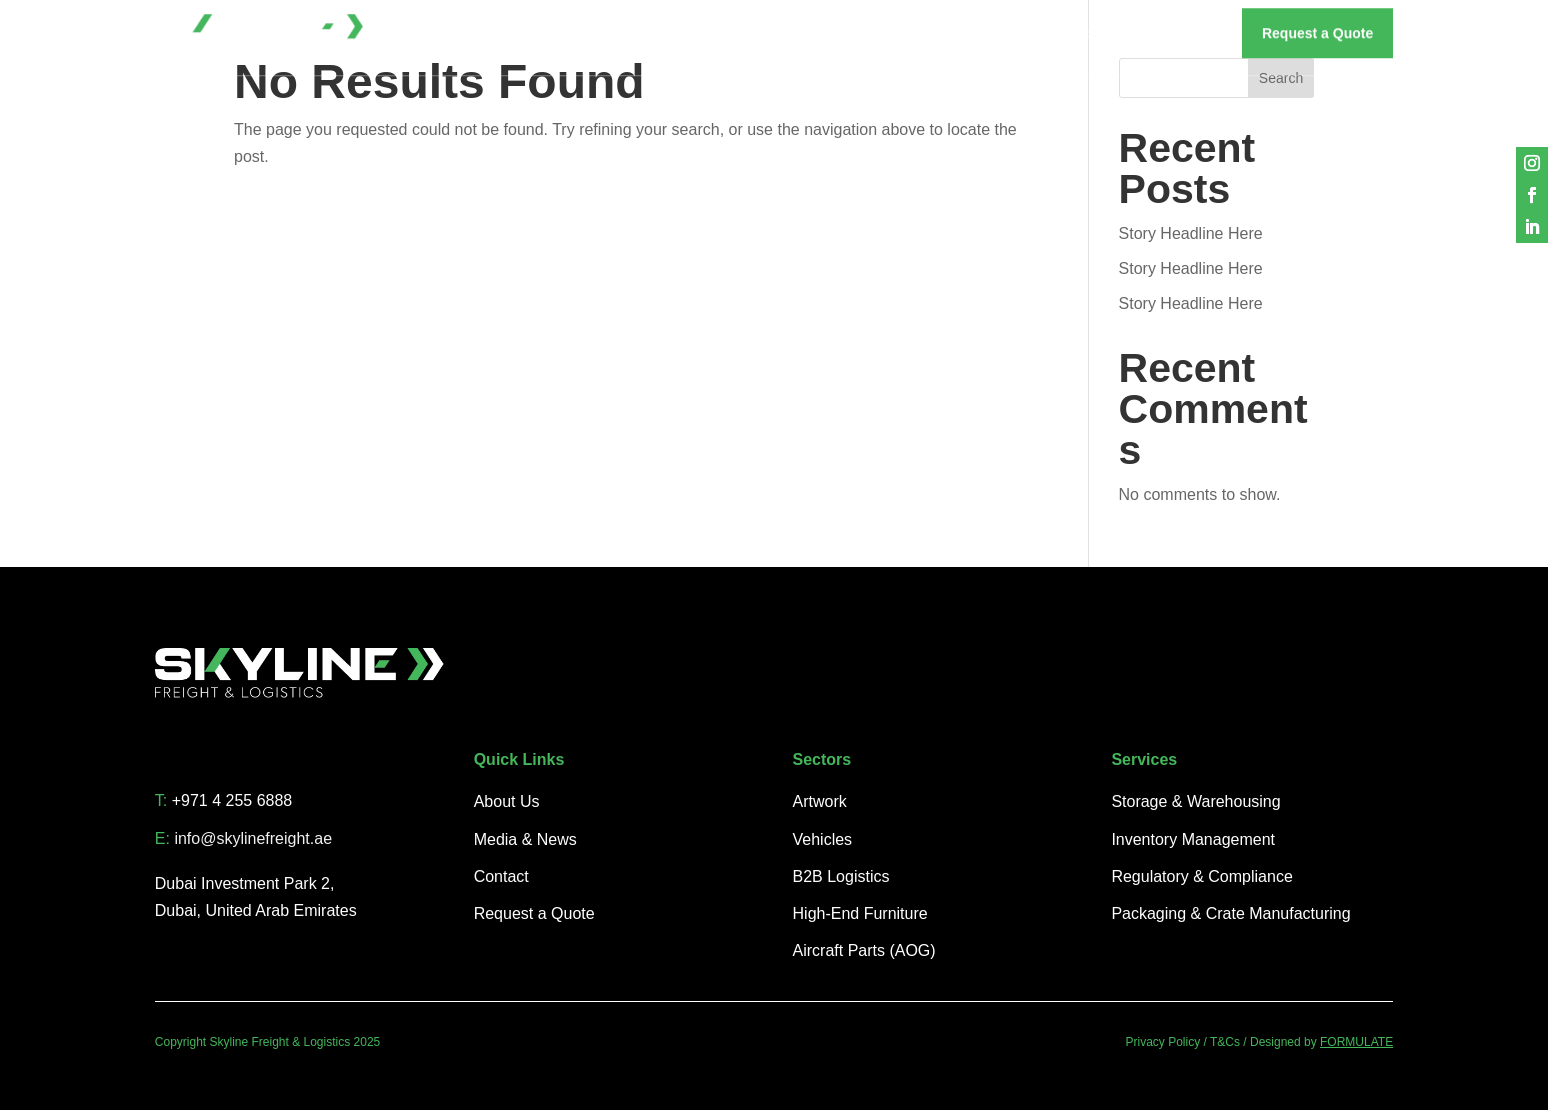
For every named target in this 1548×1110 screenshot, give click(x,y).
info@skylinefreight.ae (253, 838)
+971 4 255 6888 (232, 800)
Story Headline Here (1191, 233)
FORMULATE (1356, 1042)
